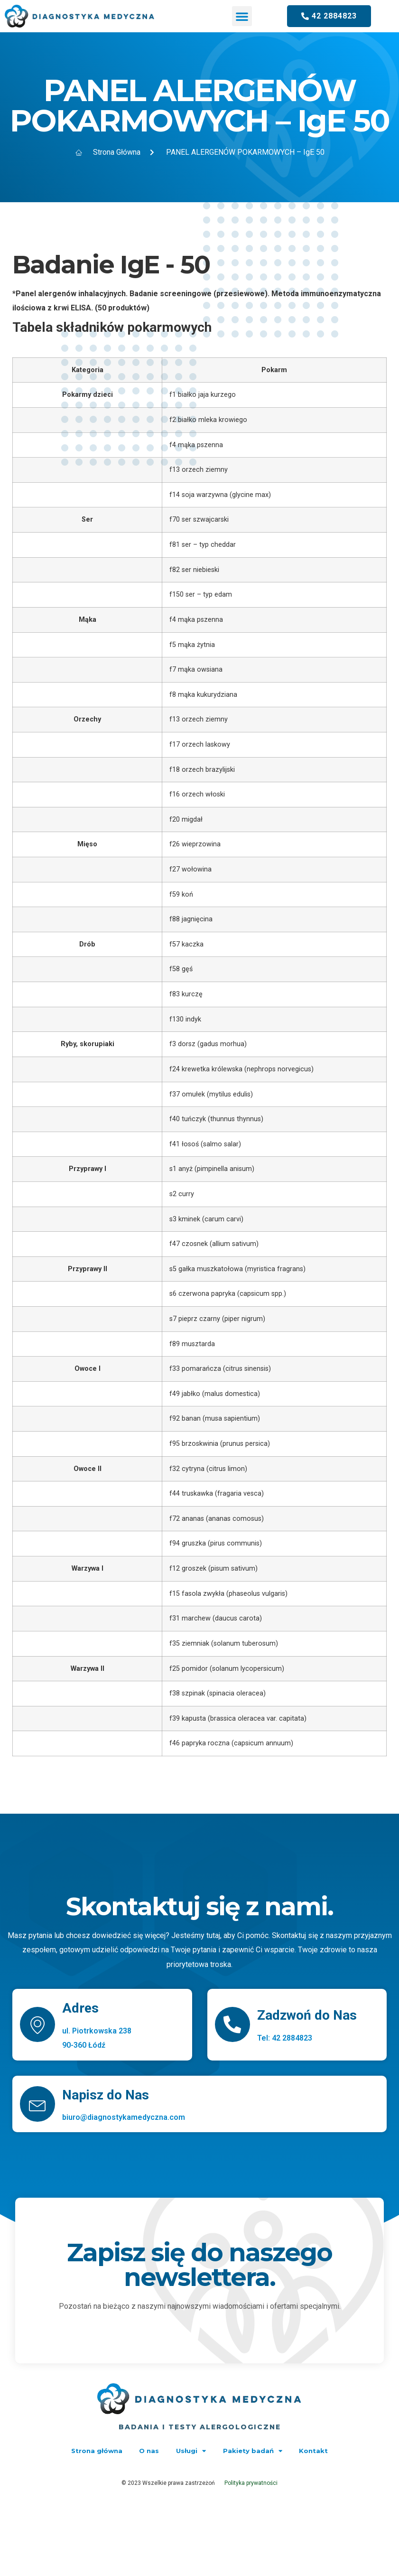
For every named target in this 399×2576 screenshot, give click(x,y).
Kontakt (332, 2450)
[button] (242, 16)
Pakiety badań (262, 2451)
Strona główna (79, 2450)
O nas (140, 2450)
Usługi (191, 2451)
